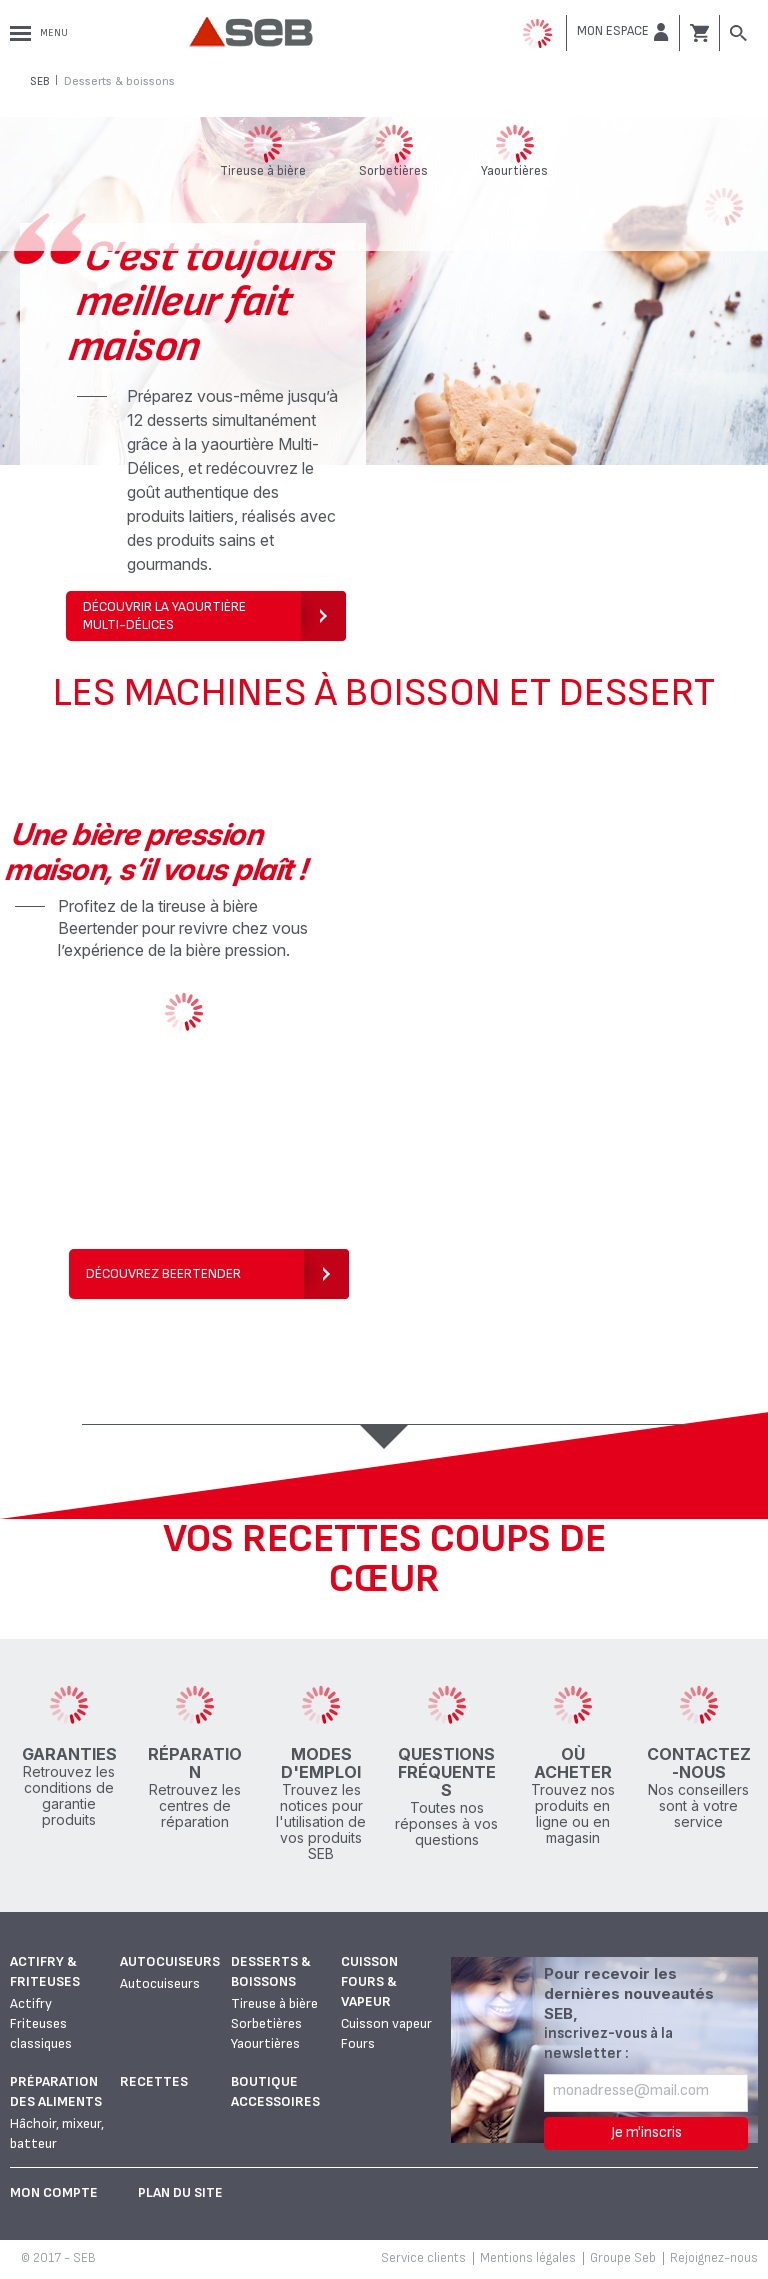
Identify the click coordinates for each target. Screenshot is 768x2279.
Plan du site (180, 2192)
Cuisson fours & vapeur (369, 1981)
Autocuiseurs (170, 1961)
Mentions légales (528, 2258)
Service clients (423, 2258)
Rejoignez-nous (714, 2258)
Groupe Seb (623, 2258)
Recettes (154, 2081)
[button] (623, 32)
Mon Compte (54, 2192)
